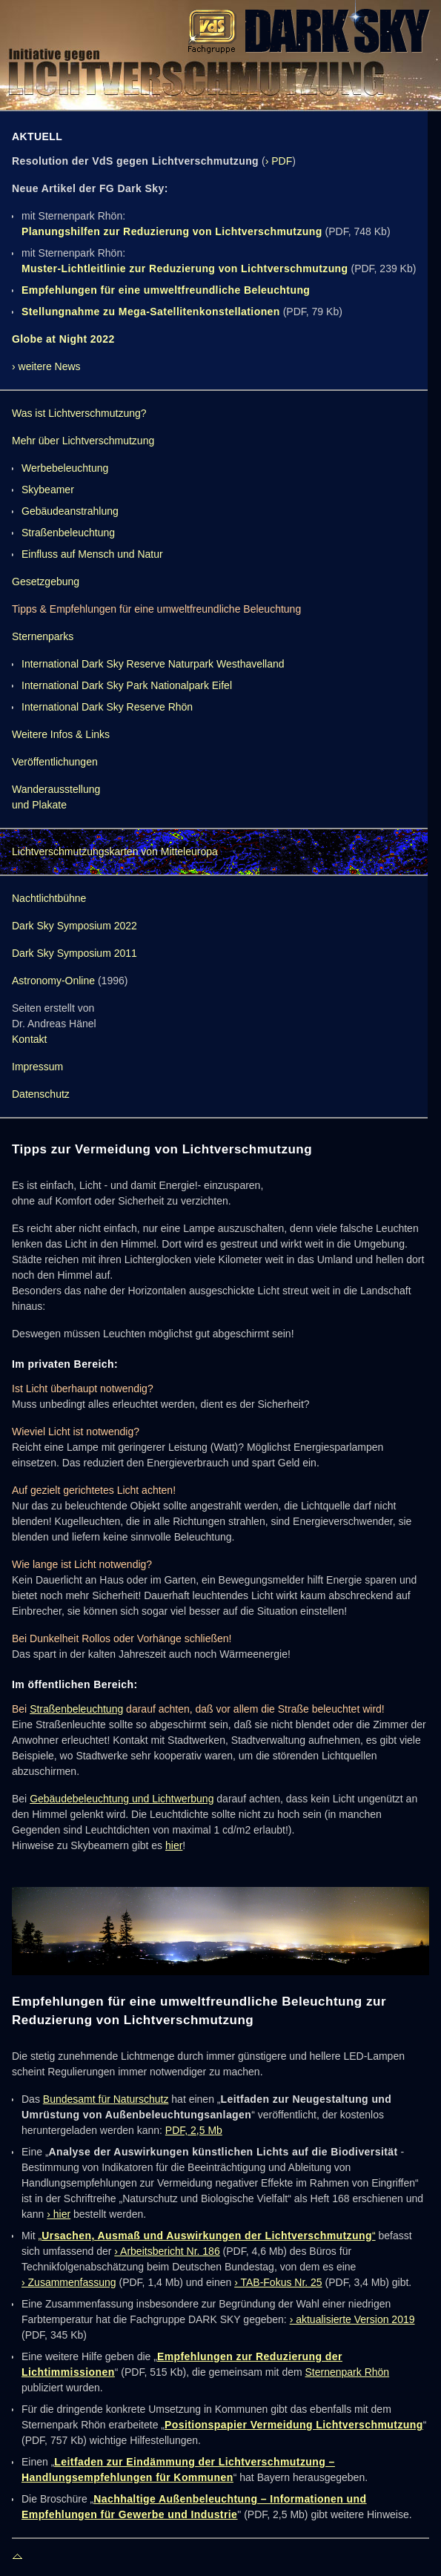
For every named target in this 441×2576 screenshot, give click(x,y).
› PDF (279, 161)
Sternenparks (42, 636)
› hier (58, 2214)
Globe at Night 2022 (63, 339)
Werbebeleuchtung (64, 468)
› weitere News (46, 366)
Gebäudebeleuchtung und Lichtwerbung (121, 1799)
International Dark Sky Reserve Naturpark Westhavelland (153, 664)
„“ (207, 2235)
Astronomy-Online (53, 980)
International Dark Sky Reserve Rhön (107, 707)
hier (173, 1845)
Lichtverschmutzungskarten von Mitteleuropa (115, 851)
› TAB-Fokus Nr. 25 (278, 2282)
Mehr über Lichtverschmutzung (83, 441)
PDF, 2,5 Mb (193, 2130)
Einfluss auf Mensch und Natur (92, 554)
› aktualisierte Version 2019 (352, 2319)
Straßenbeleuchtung (68, 532)
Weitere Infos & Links (61, 734)
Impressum (37, 1067)
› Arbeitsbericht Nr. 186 (166, 2251)
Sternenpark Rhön (347, 2372)
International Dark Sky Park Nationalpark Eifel (126, 685)
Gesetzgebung (45, 581)
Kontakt (29, 1039)
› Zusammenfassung (68, 2282)
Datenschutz (41, 1094)
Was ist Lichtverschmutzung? (79, 413)
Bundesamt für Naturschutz (106, 2099)
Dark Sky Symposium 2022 (74, 926)
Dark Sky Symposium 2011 (74, 953)
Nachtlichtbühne (49, 898)
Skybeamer (47, 489)
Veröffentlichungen (55, 762)
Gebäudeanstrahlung (70, 511)
